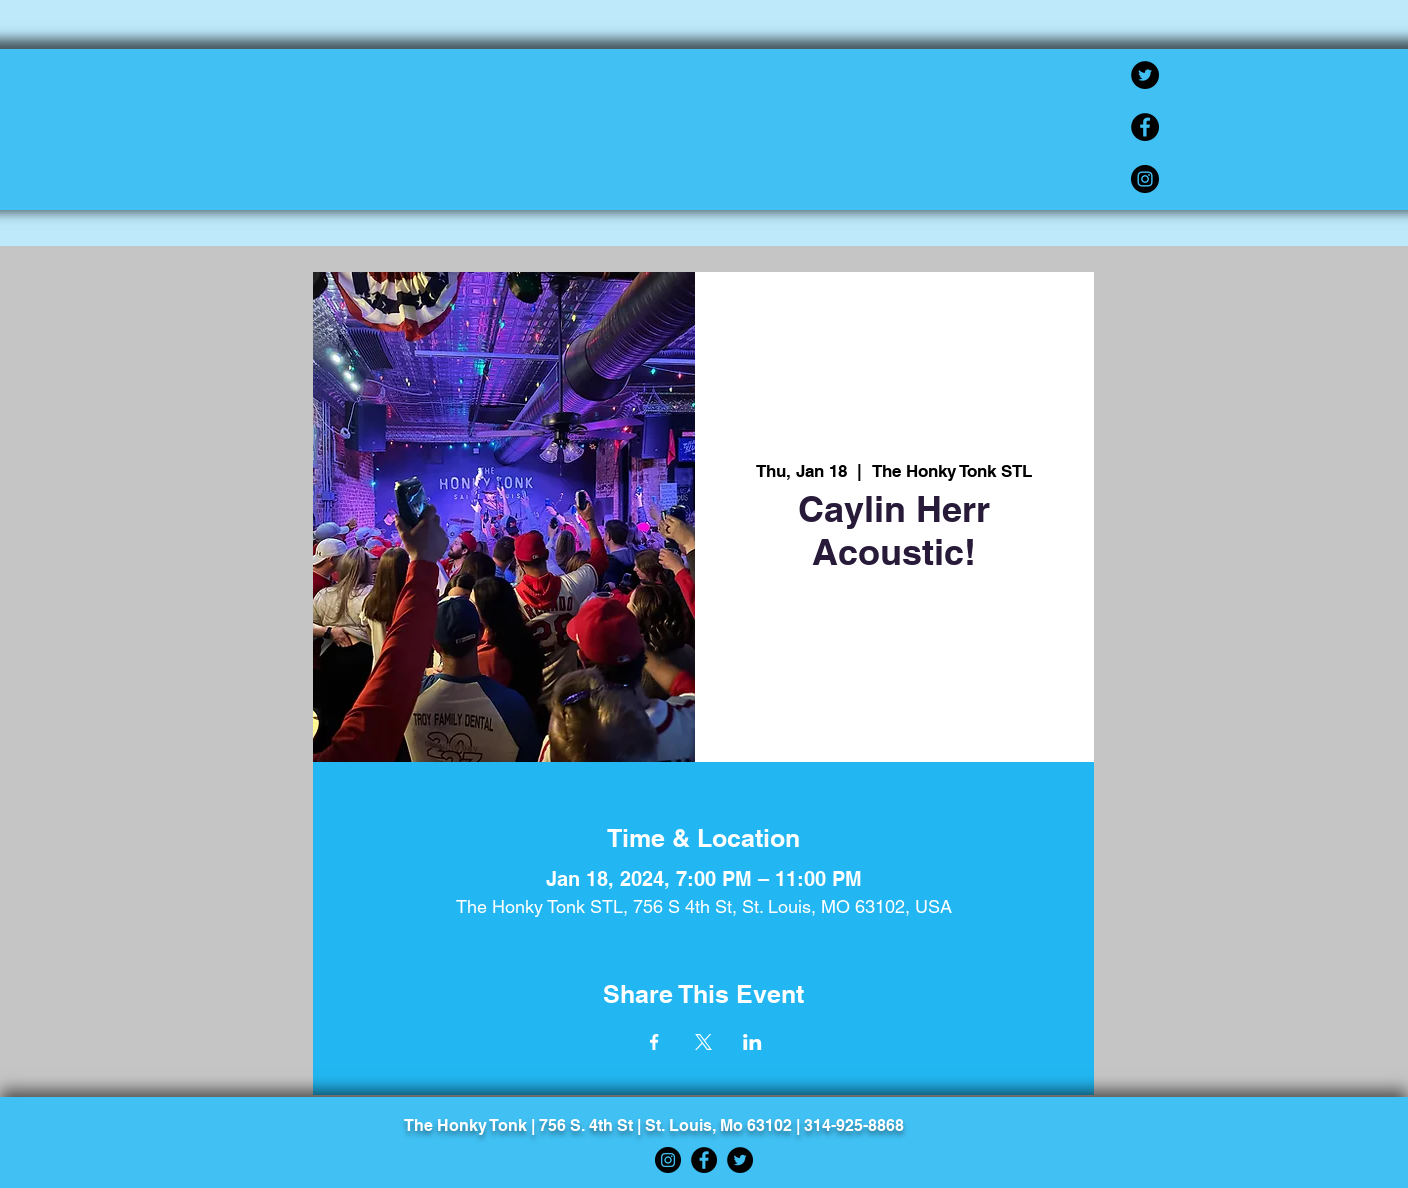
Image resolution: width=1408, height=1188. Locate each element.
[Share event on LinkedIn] (752, 1042)
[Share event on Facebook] (654, 1042)
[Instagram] (1145, 179)
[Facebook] (1145, 127)
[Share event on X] (703, 1042)
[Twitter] (1145, 75)
